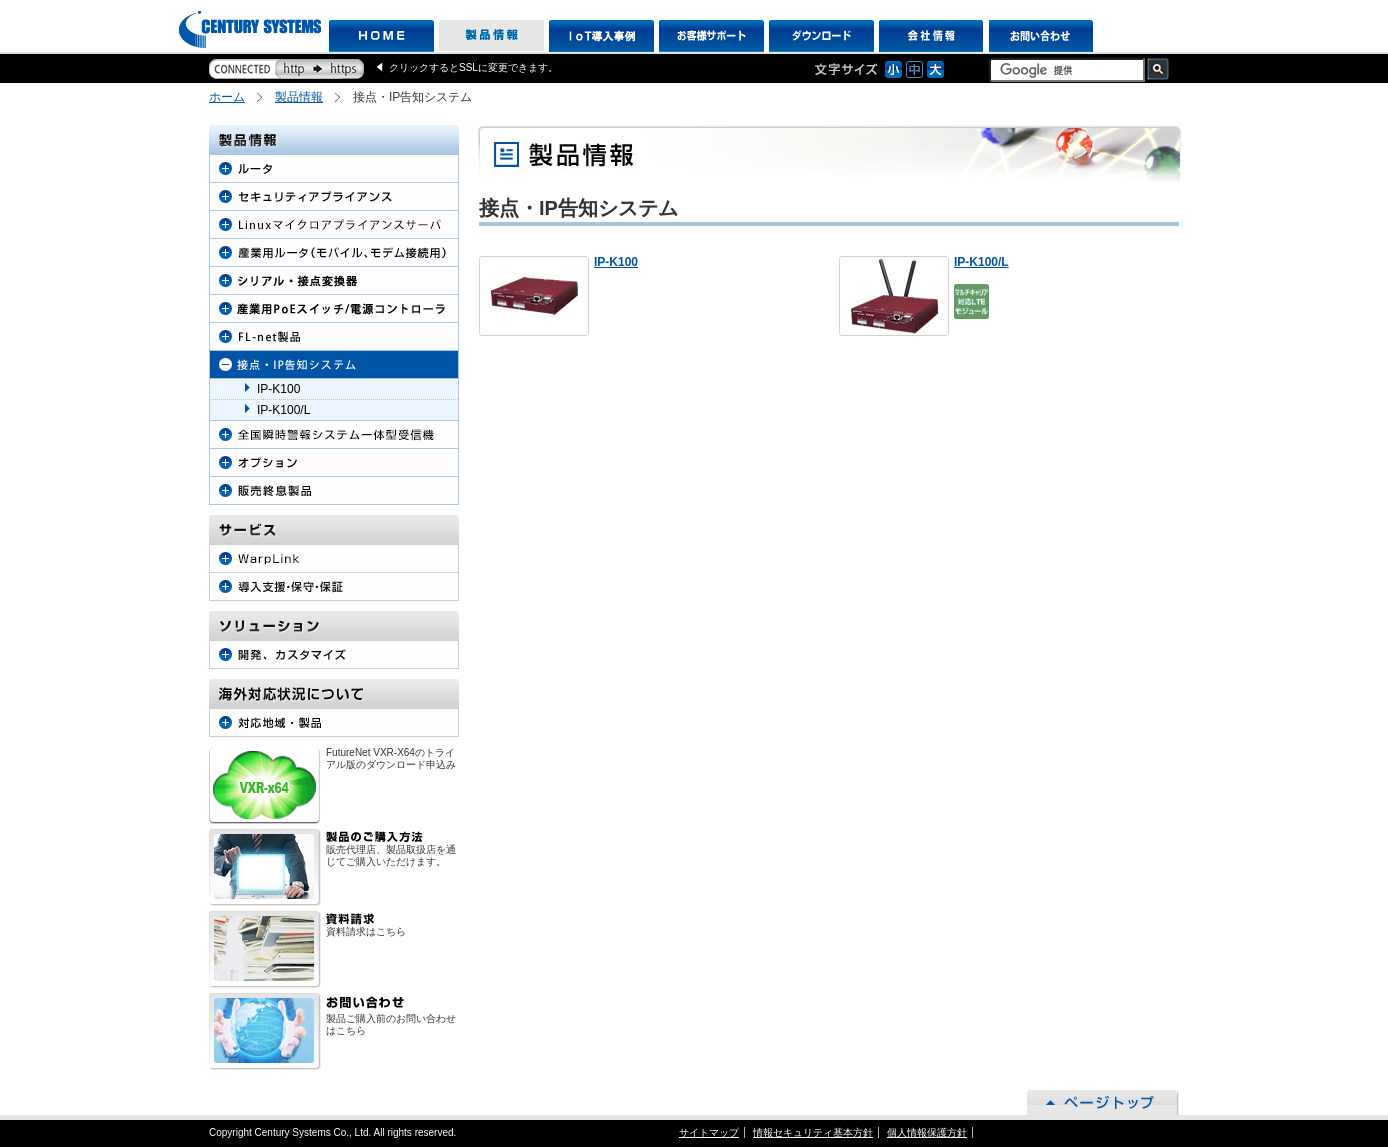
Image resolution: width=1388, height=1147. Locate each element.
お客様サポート (711, 36)
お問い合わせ (1041, 36)
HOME (381, 36)
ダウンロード (821, 36)
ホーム (227, 97)
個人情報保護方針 (927, 1132)
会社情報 (931, 36)
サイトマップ (709, 1132)
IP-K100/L (981, 262)
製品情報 (491, 36)
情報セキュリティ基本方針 (813, 1132)
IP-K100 (616, 262)
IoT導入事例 (601, 36)
